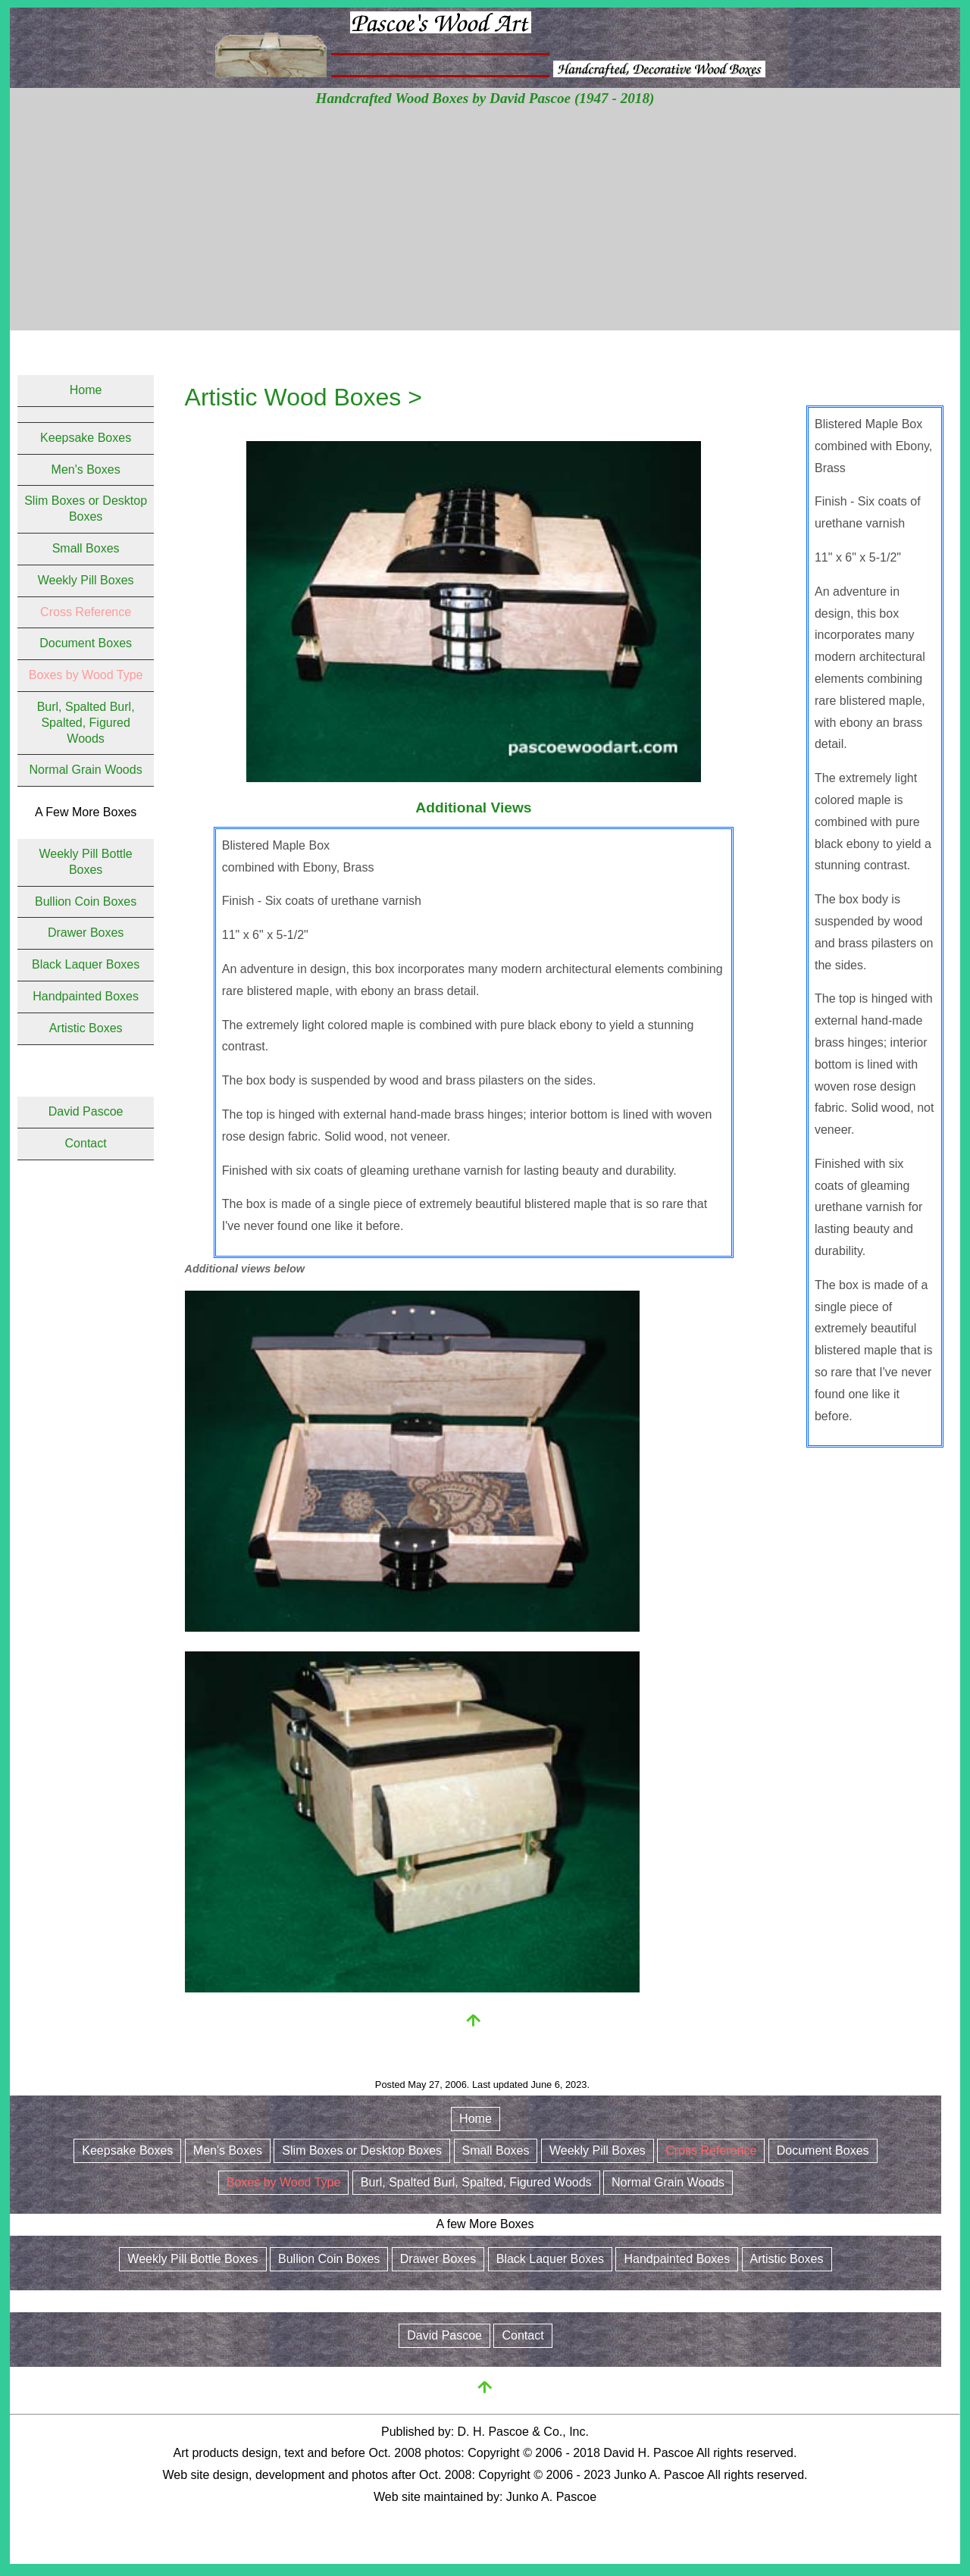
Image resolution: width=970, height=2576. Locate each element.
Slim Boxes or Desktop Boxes (362, 2150)
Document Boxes (85, 643)
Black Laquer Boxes (85, 964)
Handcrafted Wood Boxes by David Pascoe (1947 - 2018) (485, 98)
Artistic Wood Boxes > (303, 397)
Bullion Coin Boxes (85, 901)
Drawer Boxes (86, 932)
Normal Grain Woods (86, 769)
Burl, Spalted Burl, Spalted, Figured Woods (86, 722)
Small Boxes (86, 548)
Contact (86, 1143)
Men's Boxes (86, 469)
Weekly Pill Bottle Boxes (192, 2258)
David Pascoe (86, 1111)
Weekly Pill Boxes (86, 580)
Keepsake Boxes (85, 437)
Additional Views (473, 807)
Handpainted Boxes (86, 996)
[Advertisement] (485, 224)
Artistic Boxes (86, 1028)
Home (86, 389)
